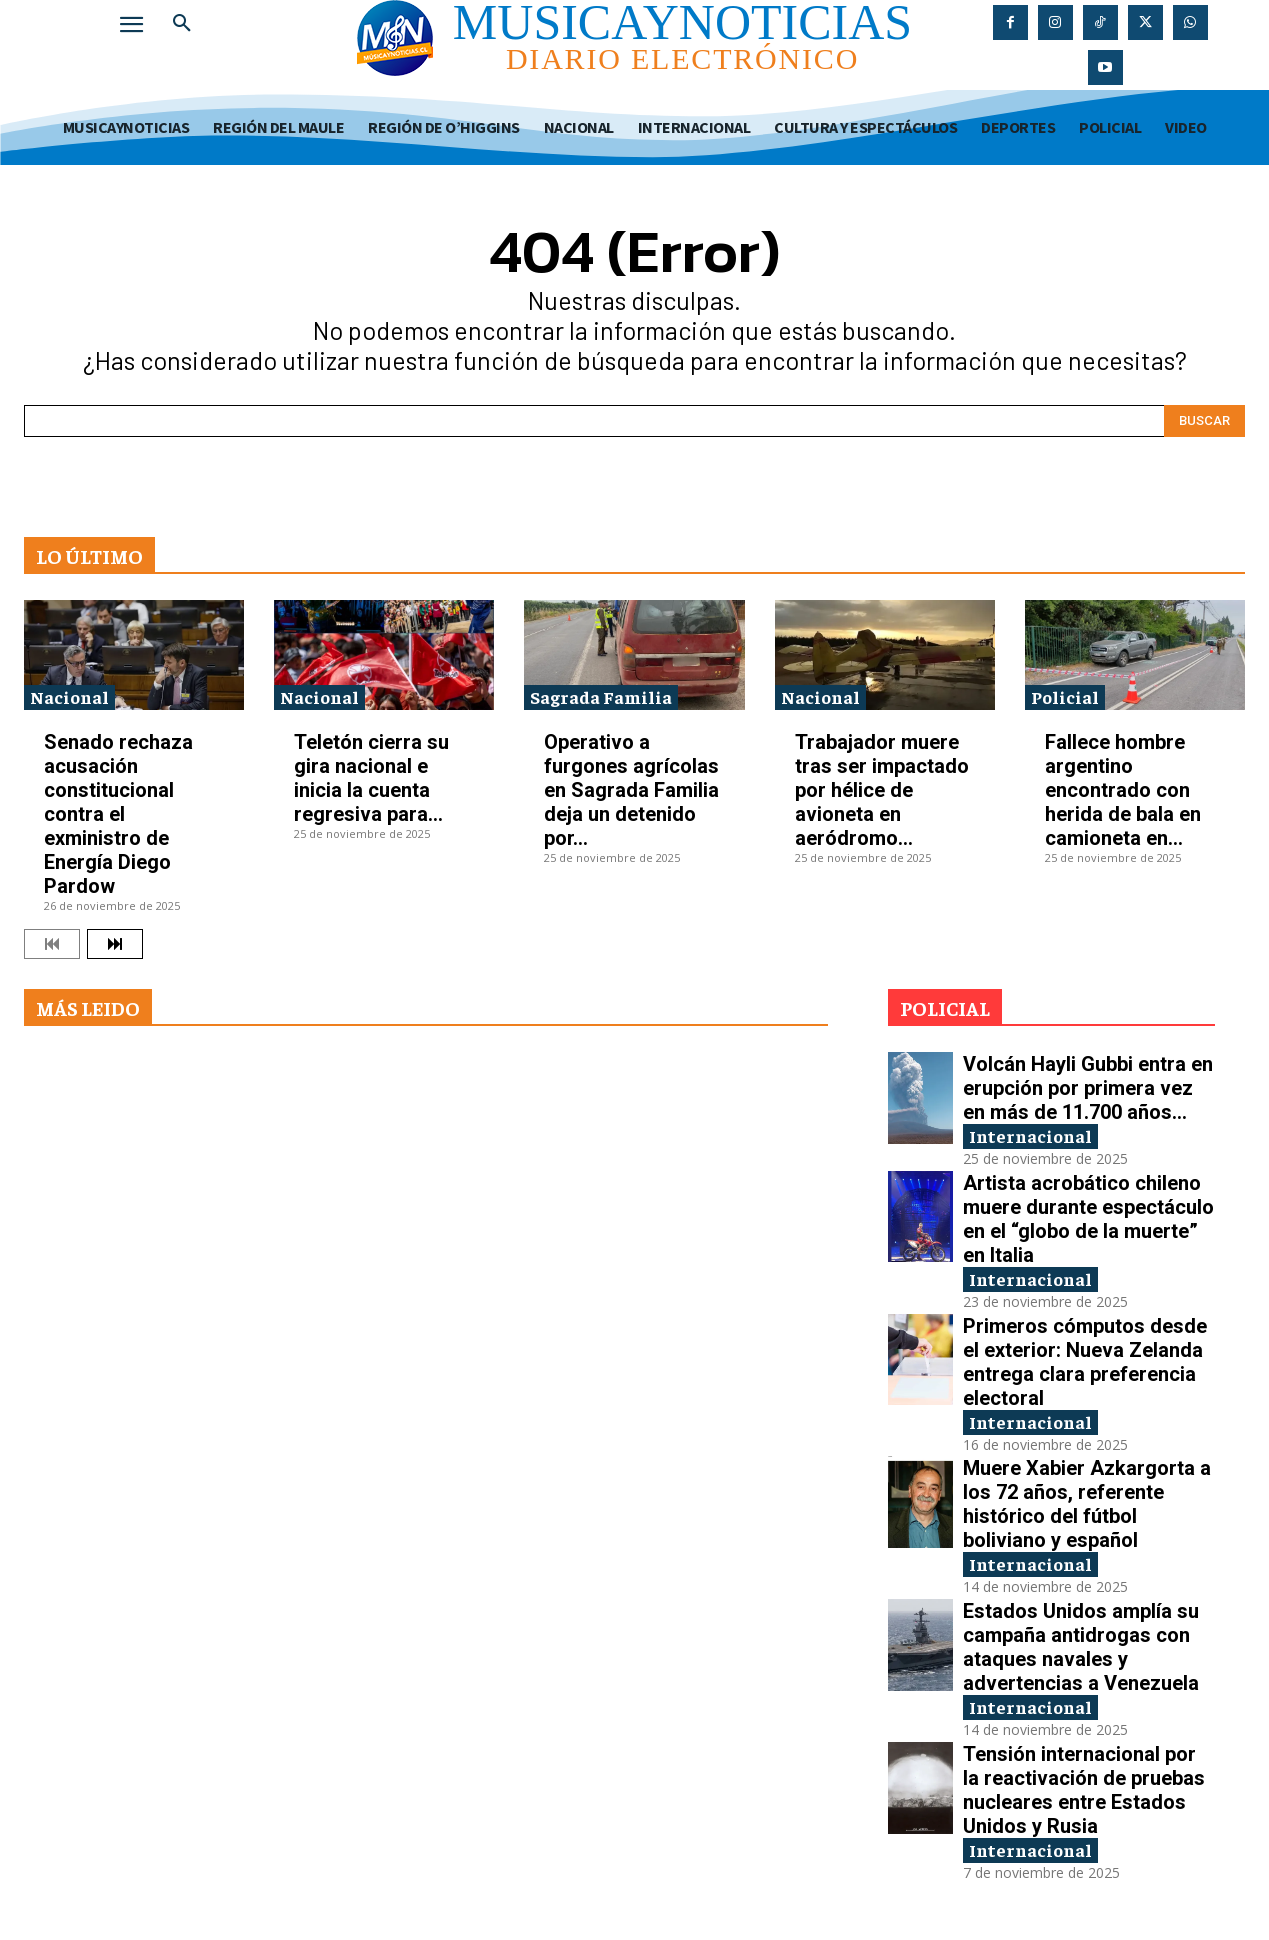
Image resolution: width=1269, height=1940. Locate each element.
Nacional (69, 696)
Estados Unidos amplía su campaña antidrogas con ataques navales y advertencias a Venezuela (1081, 1647)
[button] (182, 24)
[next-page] (115, 944)
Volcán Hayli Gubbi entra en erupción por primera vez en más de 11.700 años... (1088, 1088)
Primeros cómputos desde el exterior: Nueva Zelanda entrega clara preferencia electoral (1085, 1362)
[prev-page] (52, 944)
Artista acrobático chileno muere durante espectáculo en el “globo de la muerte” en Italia (1088, 1219)
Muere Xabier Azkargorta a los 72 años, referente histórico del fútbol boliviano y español (1087, 1504)
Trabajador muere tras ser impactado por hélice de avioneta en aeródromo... (882, 790)
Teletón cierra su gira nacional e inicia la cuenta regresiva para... (371, 778)
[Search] (1204, 421)
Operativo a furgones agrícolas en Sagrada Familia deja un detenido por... (631, 790)
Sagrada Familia (601, 696)
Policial (1065, 696)
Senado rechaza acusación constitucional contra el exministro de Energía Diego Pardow (118, 814)
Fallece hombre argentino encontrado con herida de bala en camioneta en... (1123, 790)
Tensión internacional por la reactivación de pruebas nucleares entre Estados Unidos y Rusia (1084, 1790)
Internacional (1030, 1135)
